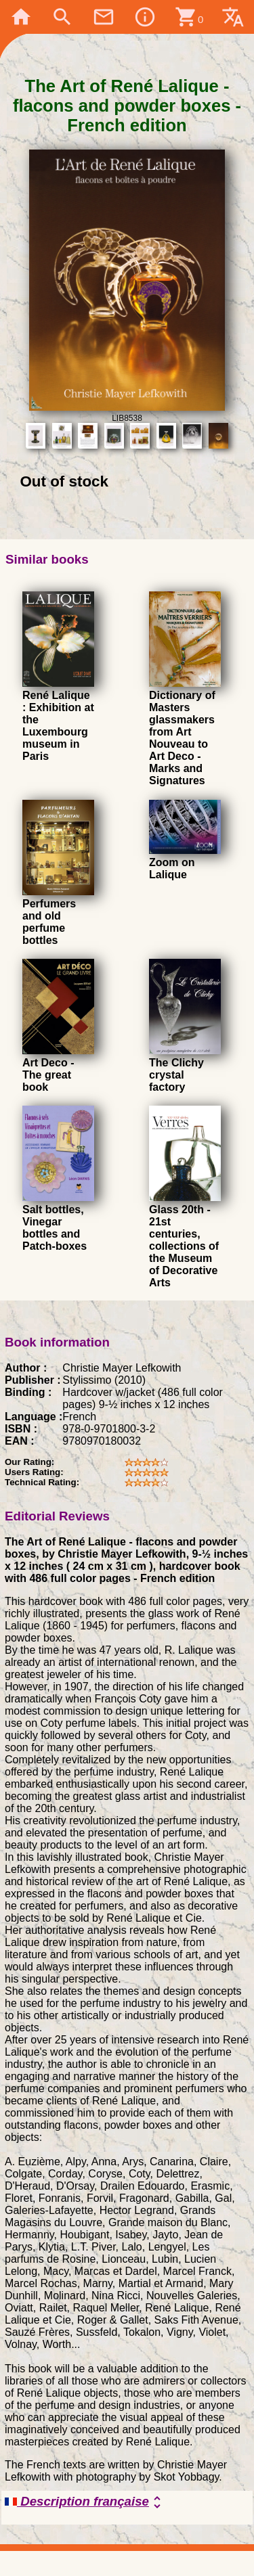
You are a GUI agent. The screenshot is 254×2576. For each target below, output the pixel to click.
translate (233, 16)
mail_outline (103, 16)
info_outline (144, 16)
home (21, 16)
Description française (85, 2502)
